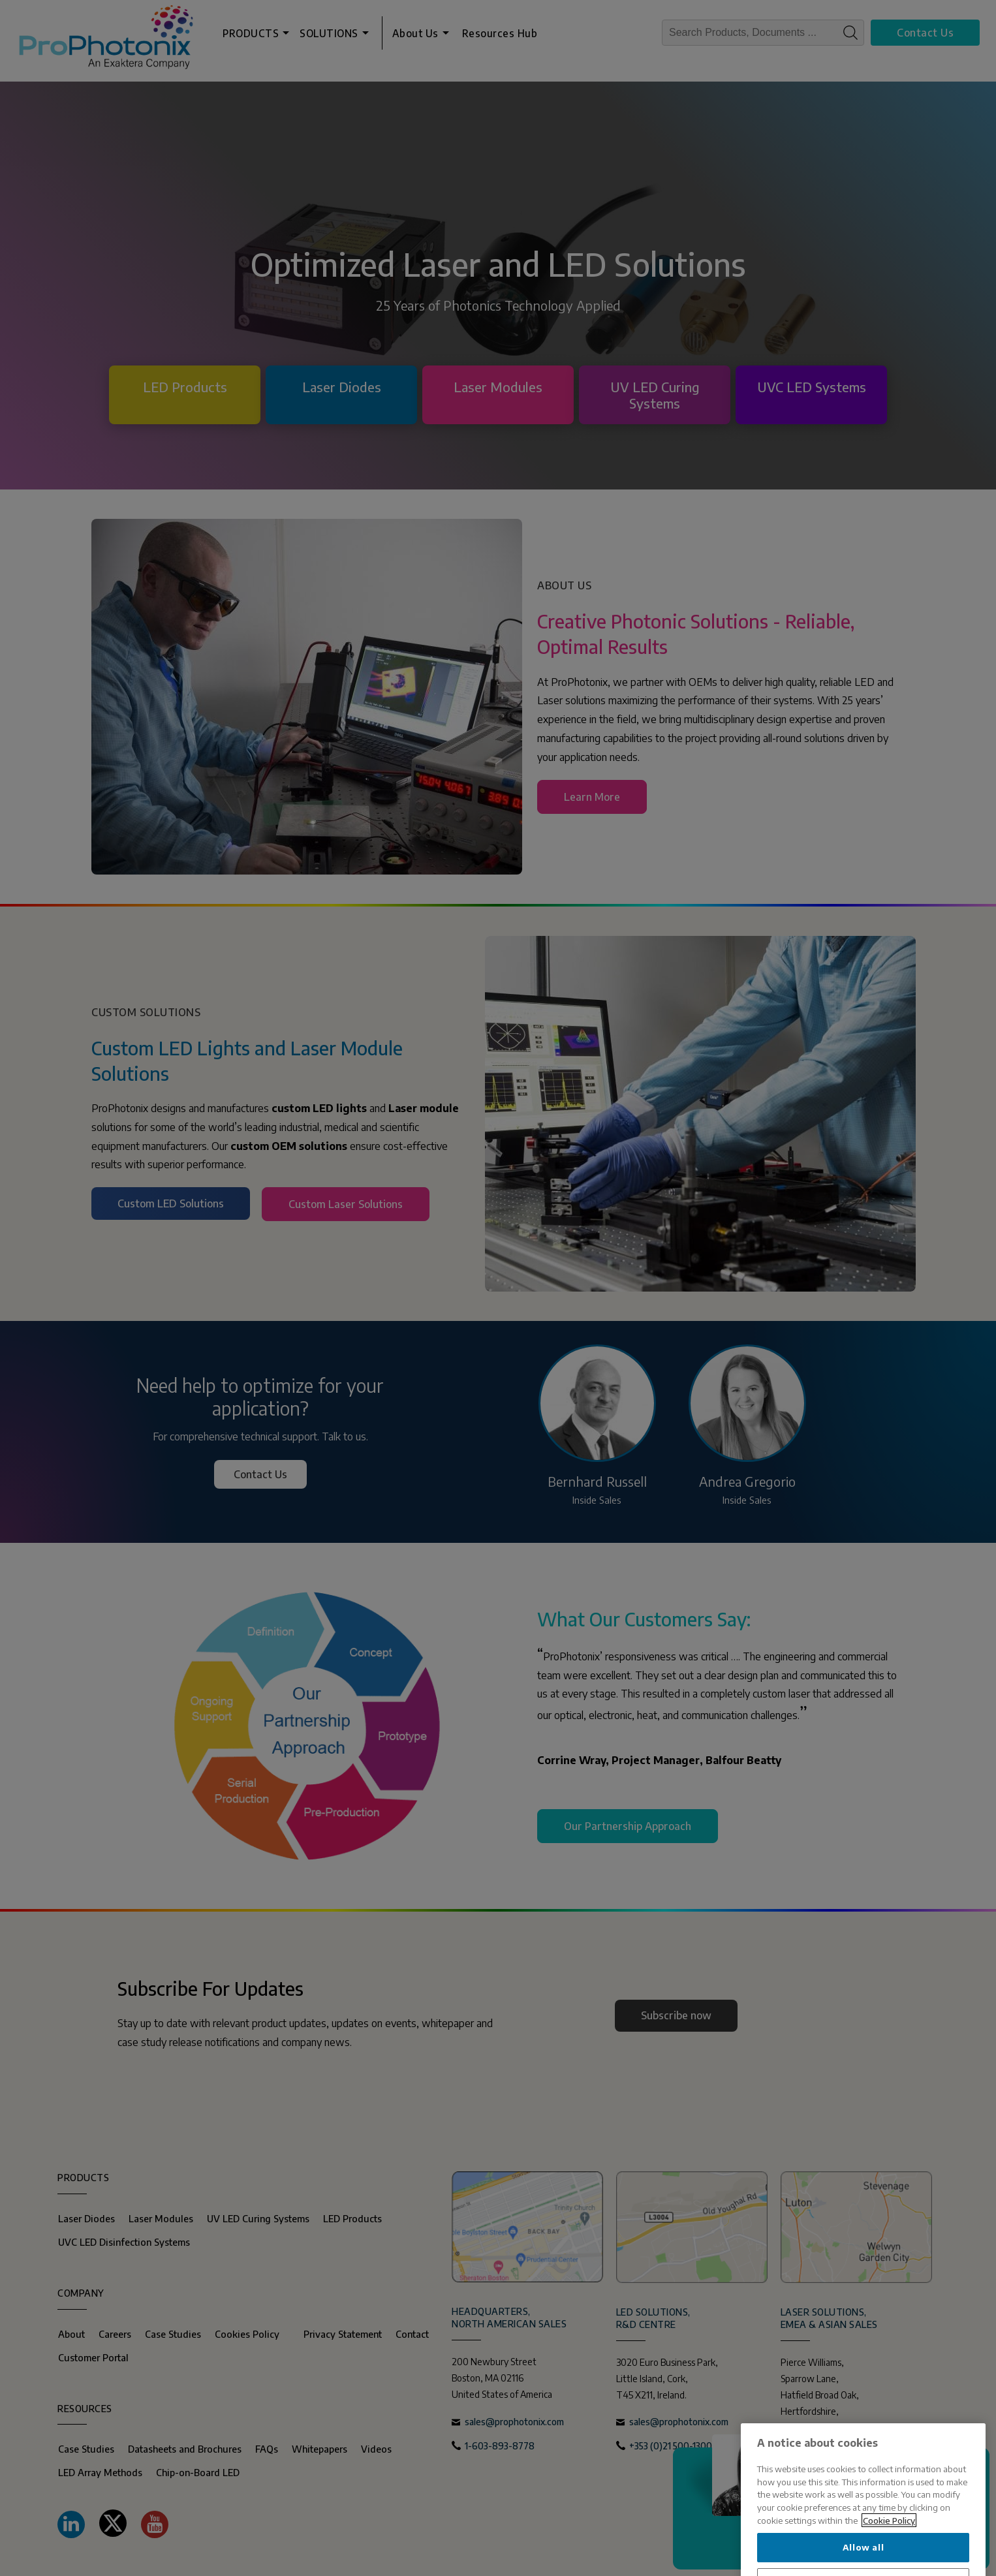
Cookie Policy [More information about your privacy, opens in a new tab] (889, 2567)
